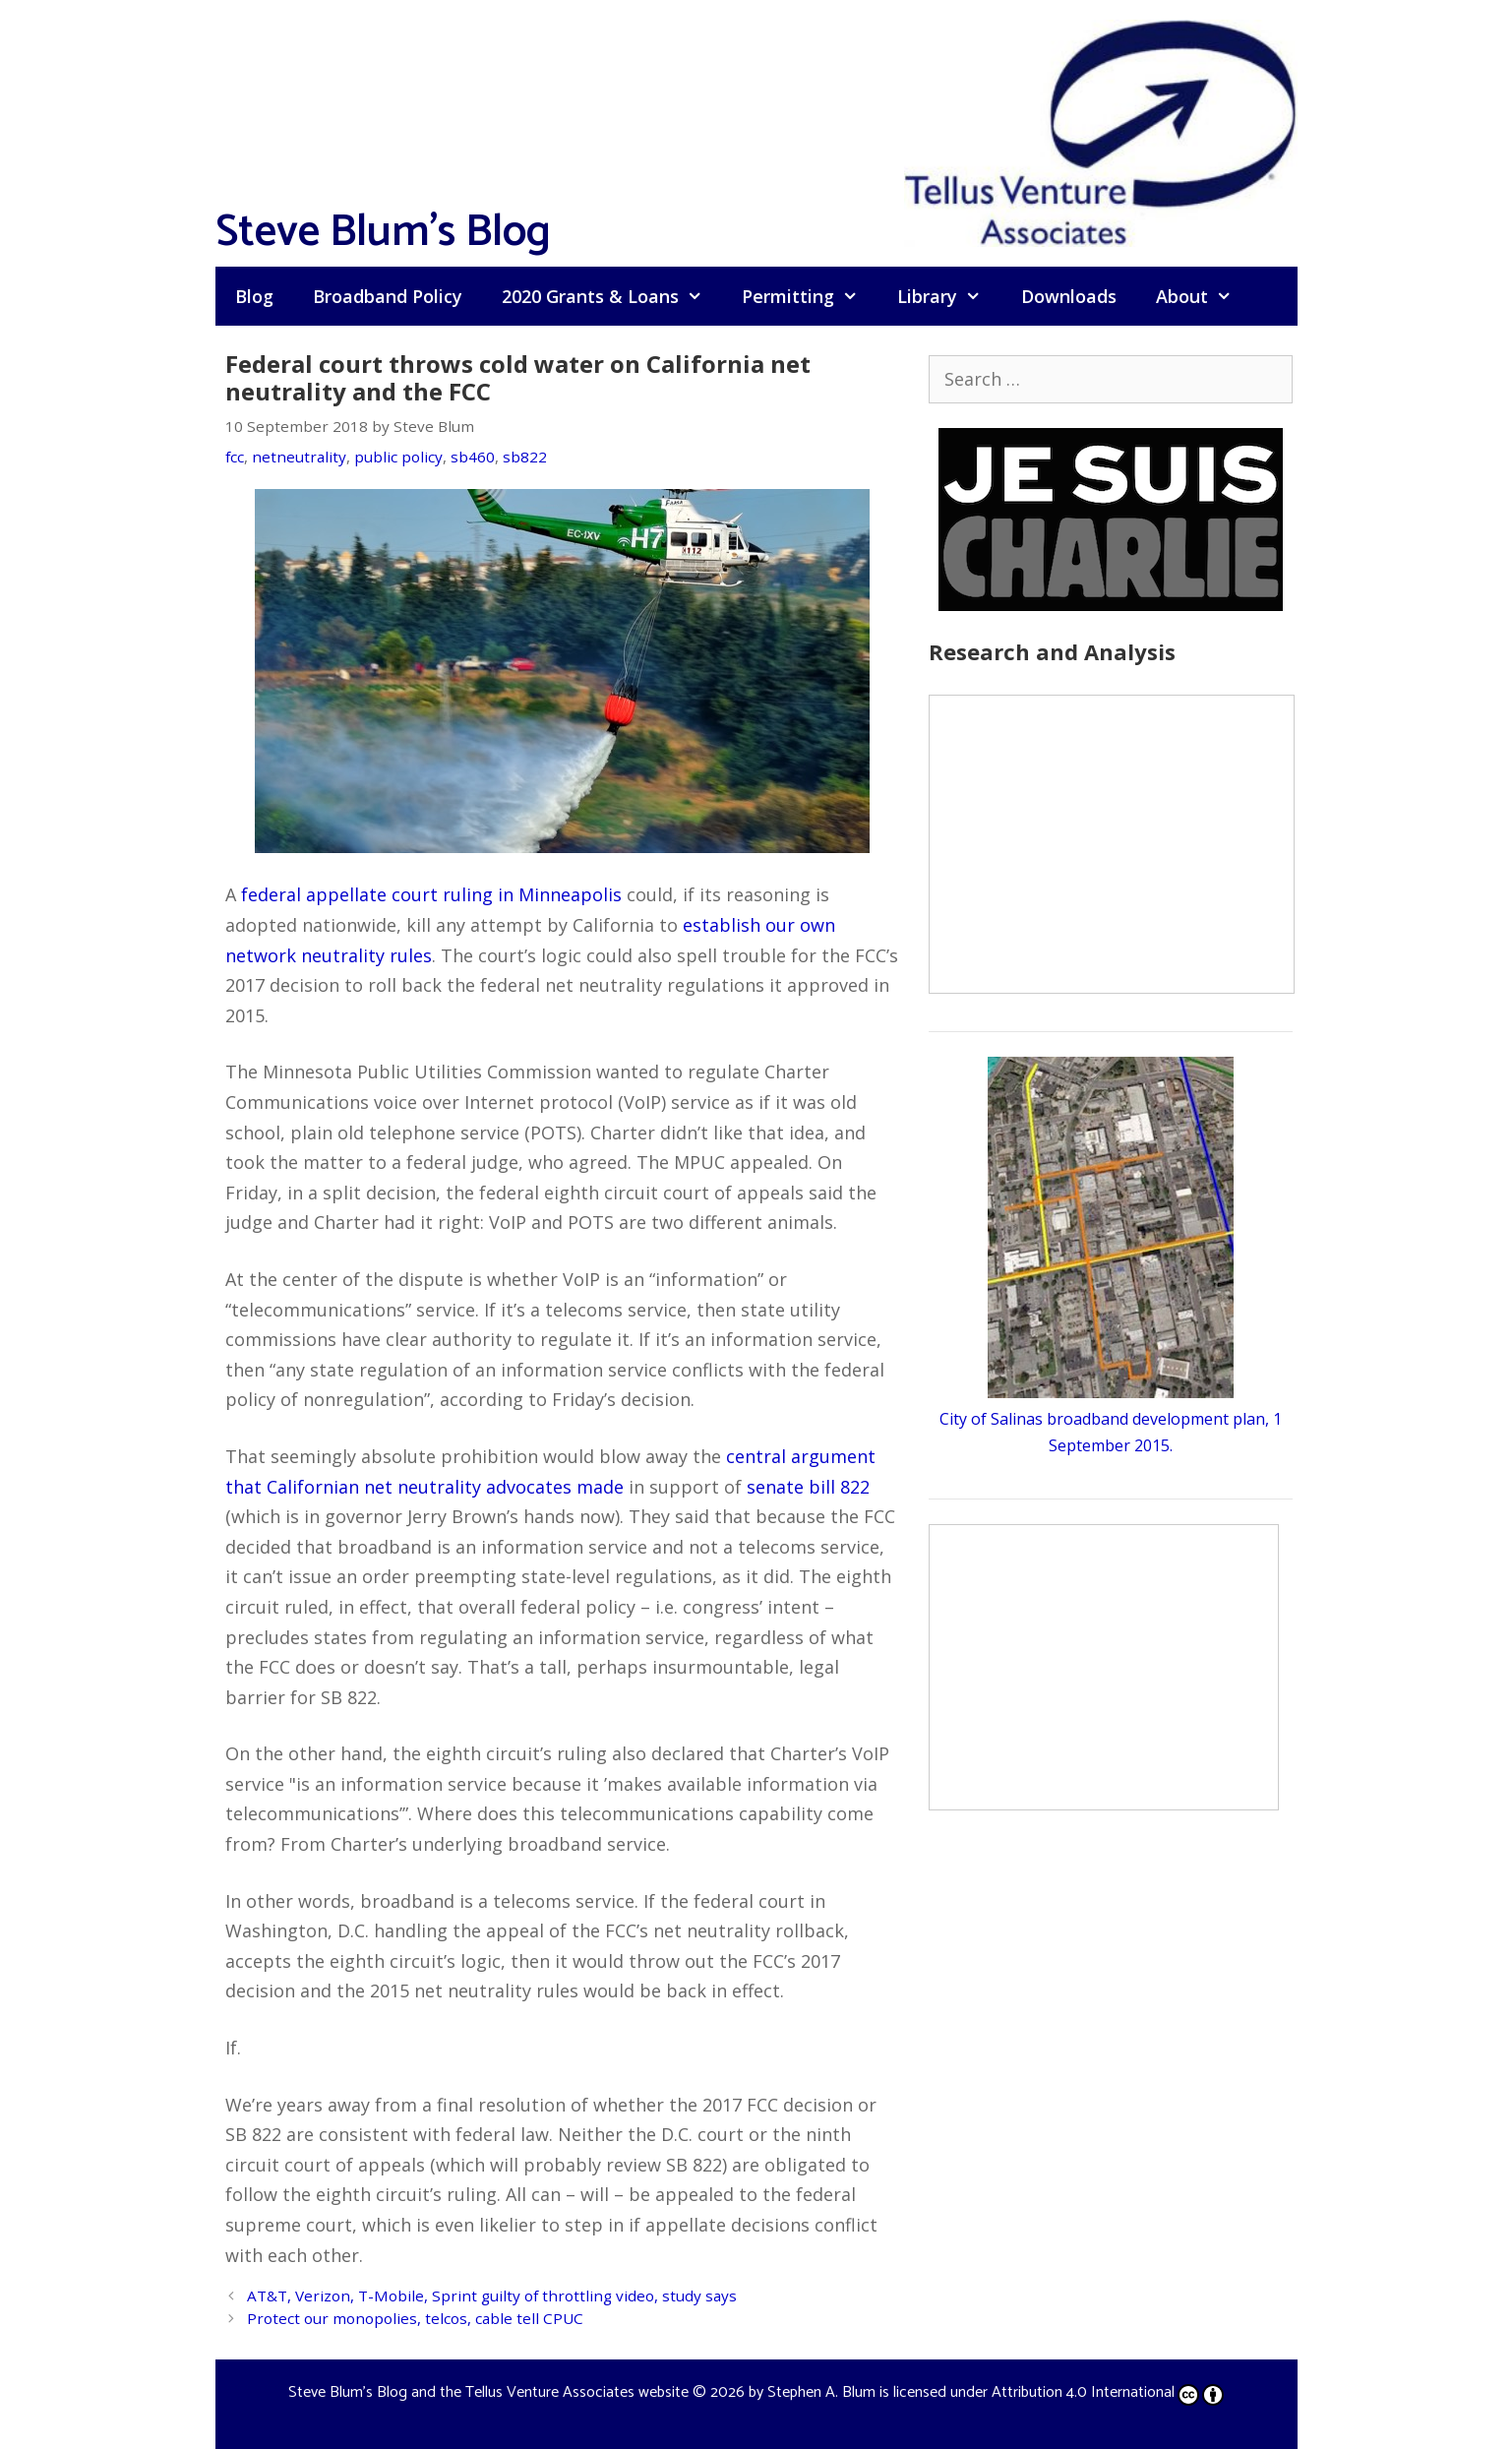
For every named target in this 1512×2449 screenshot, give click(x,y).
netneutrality (299, 456)
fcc (234, 456)
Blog (254, 296)
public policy (398, 456)
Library (948, 296)
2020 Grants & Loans (612, 296)
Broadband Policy (387, 296)
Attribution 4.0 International (1108, 2392)
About (1203, 296)
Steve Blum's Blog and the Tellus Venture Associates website (488, 2392)
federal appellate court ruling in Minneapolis (431, 894)
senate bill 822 (808, 1487)
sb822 (525, 456)
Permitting (809, 296)
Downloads (1069, 296)
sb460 (473, 456)
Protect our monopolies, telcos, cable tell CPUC (415, 2318)
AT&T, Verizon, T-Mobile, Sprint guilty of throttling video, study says (492, 2295)
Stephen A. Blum (821, 2392)
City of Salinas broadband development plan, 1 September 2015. (1110, 1418)
